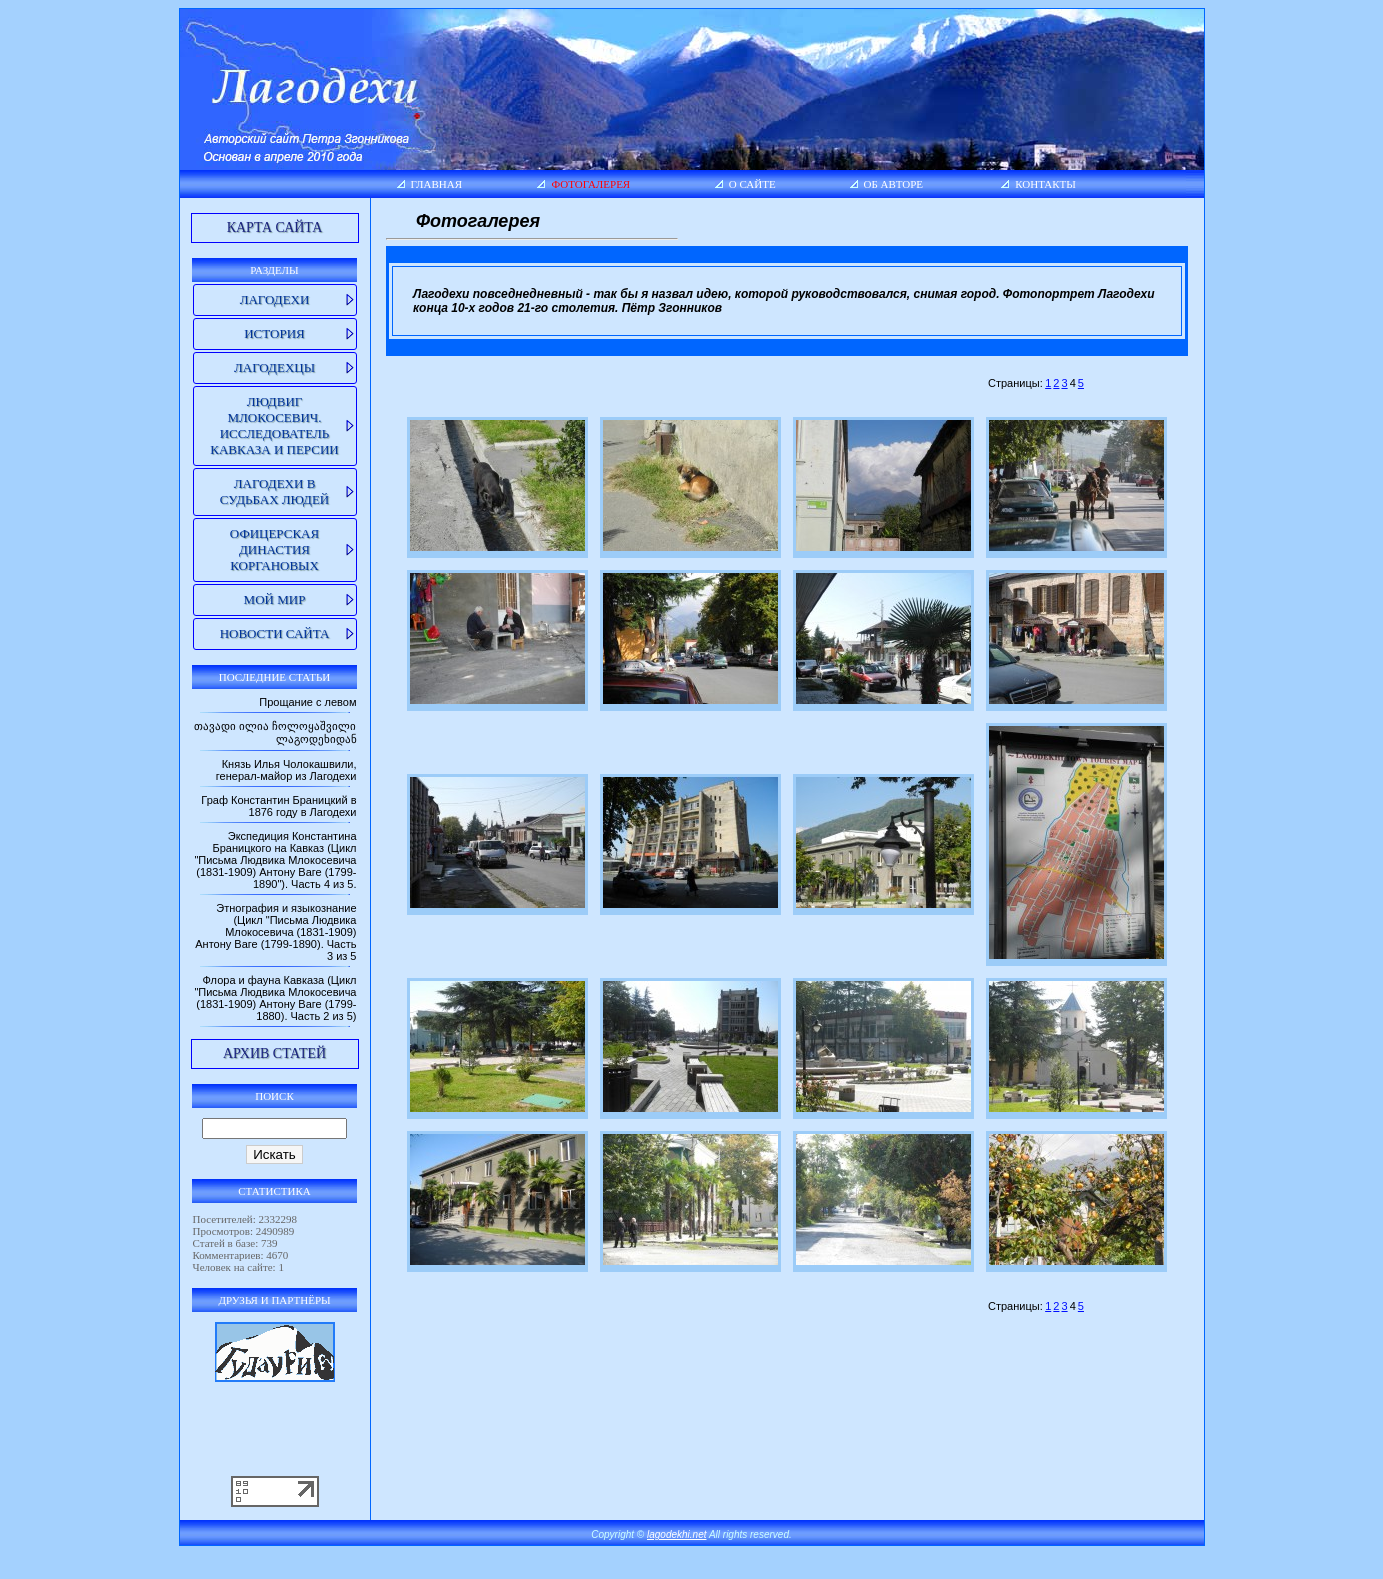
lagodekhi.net (677, 1534)
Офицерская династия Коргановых (274, 549)
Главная (437, 184)
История (274, 333)
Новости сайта (275, 633)
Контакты (1045, 184)
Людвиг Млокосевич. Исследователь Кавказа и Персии (274, 425)
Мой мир (275, 599)
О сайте (752, 184)
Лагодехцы (274, 367)
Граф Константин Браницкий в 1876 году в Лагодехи (278, 806)
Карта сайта (275, 227)
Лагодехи (275, 299)
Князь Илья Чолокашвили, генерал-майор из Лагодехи (286, 770)
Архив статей (274, 1053)
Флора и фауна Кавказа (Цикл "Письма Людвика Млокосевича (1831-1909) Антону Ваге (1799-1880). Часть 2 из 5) (275, 998)
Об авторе (894, 184)
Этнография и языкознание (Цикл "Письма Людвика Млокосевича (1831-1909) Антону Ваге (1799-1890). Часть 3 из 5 (275, 932)
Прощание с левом (307, 702)
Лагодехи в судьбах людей (274, 491)
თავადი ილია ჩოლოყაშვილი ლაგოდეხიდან (275, 732)
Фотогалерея (590, 184)
